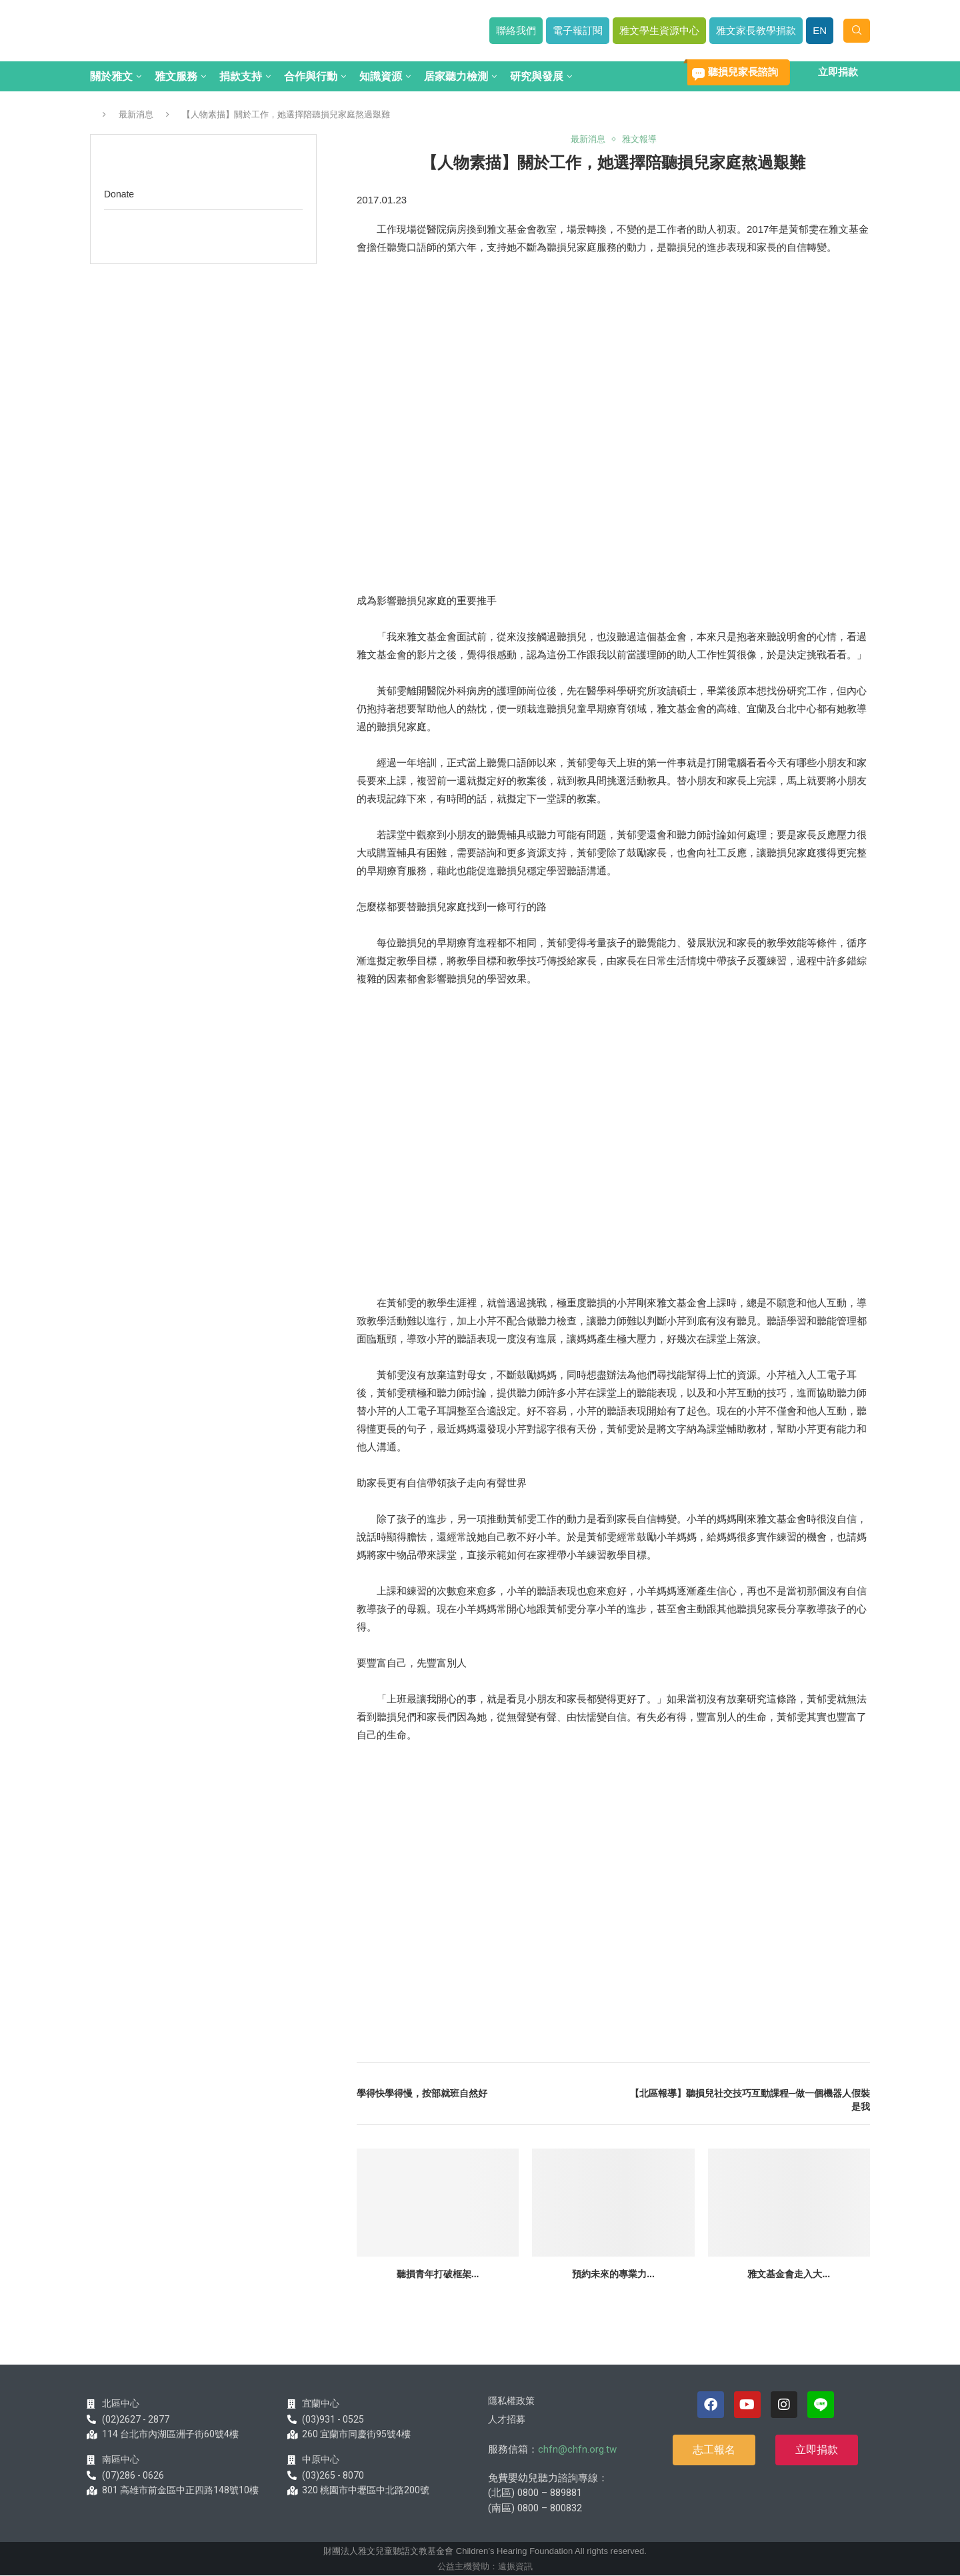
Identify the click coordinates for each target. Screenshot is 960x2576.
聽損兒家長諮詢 (743, 71)
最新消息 (136, 114)
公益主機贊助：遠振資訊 (485, 2566)
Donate (119, 194)
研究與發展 (536, 76)
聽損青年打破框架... (438, 2274)
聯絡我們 (516, 30)
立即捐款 (838, 71)
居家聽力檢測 (456, 76)
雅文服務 (176, 76)
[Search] (856, 31)
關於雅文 (111, 76)
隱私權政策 (511, 2400)
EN (820, 30)
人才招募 (506, 2419)
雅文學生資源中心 (659, 30)
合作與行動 (310, 76)
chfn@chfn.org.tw (577, 2449)
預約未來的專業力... (613, 2274)
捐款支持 (240, 76)
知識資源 (380, 76)
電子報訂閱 (578, 30)
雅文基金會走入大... (788, 2274)
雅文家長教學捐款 (756, 30)
